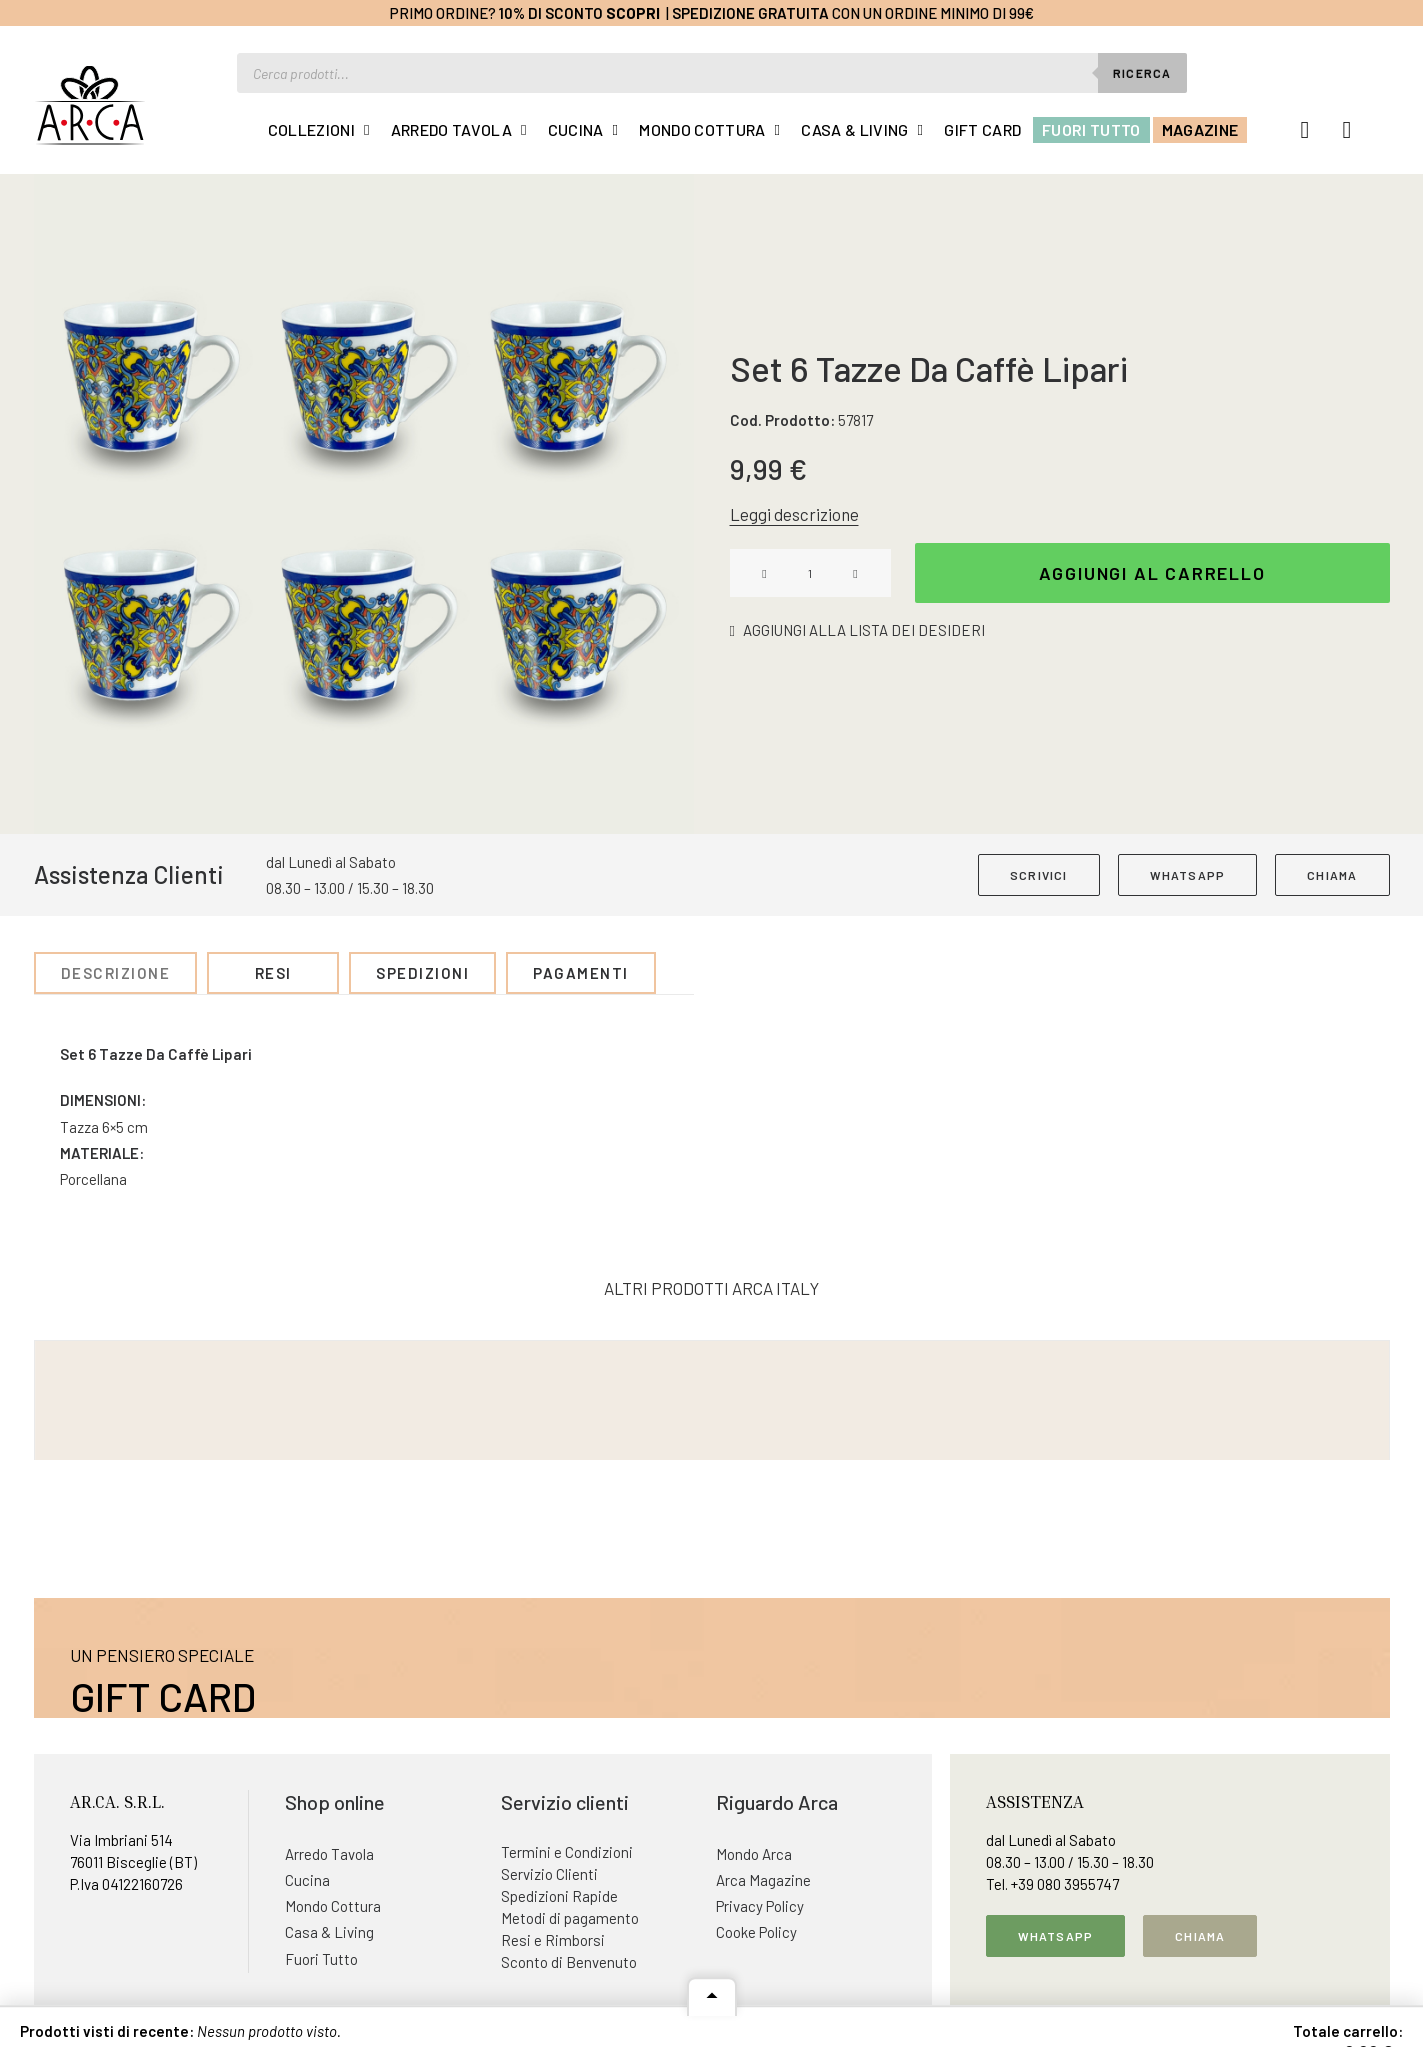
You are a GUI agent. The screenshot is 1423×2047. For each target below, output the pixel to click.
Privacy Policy (760, 1906)
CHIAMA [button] (1332, 875)
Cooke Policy (756, 1932)
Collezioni (311, 129)
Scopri (633, 13)
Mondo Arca (754, 1854)
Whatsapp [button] (1056, 1936)
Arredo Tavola (451, 129)
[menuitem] (319, 130)
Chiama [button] (1200, 1936)
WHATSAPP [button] (1188, 875)
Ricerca (1142, 73)
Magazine (1200, 129)
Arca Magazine (763, 1880)
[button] (364, 504)
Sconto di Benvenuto (569, 1962)
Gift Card (982, 129)
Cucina (576, 129)
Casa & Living (854, 129)
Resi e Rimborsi (553, 1940)
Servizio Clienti (549, 1874)
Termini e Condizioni (567, 1852)
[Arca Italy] (90, 105)
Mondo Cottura (702, 129)
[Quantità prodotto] (810, 573)
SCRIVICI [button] (1039, 875)
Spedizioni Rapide (559, 1896)
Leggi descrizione (794, 514)
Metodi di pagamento (570, 1918)
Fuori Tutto (1091, 129)
